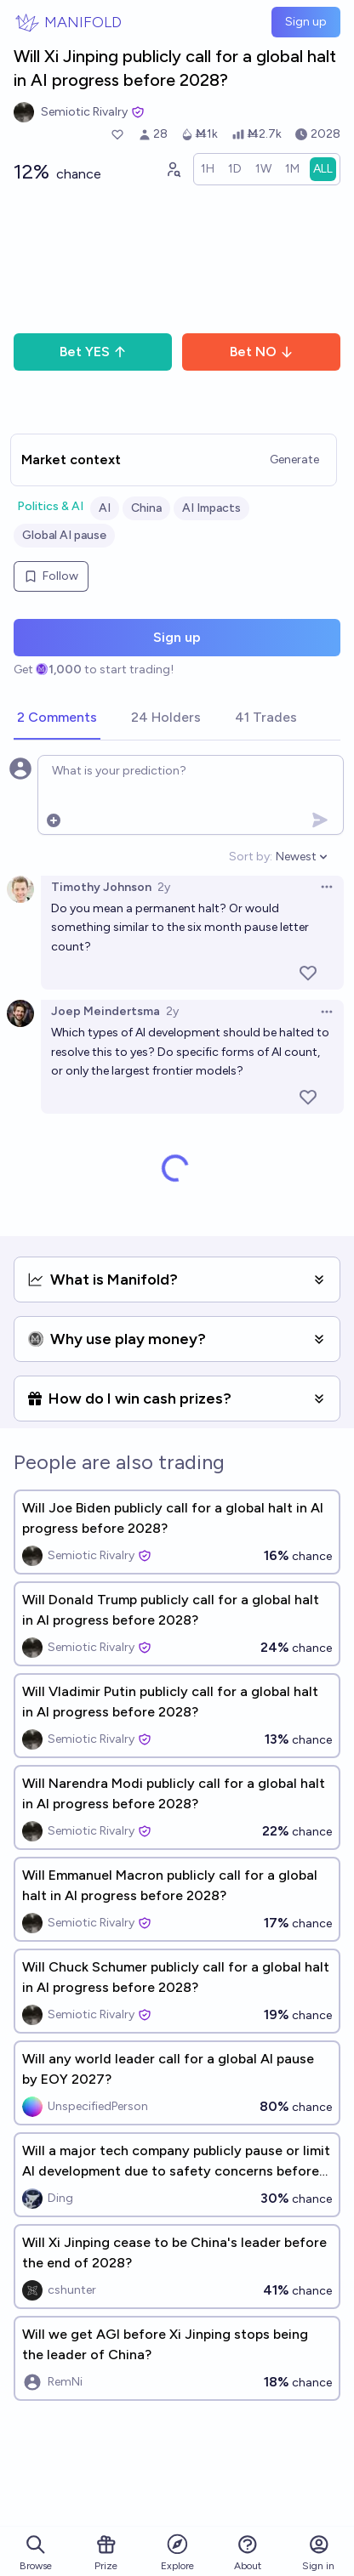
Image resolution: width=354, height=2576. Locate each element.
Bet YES (93, 351)
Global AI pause (64, 535)
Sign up (306, 21)
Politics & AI (50, 506)
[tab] (57, 718)
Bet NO (262, 351)
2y (163, 887)
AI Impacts (211, 508)
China (146, 508)
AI (105, 508)
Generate (294, 459)
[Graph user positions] (173, 169)
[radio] (207, 169)
